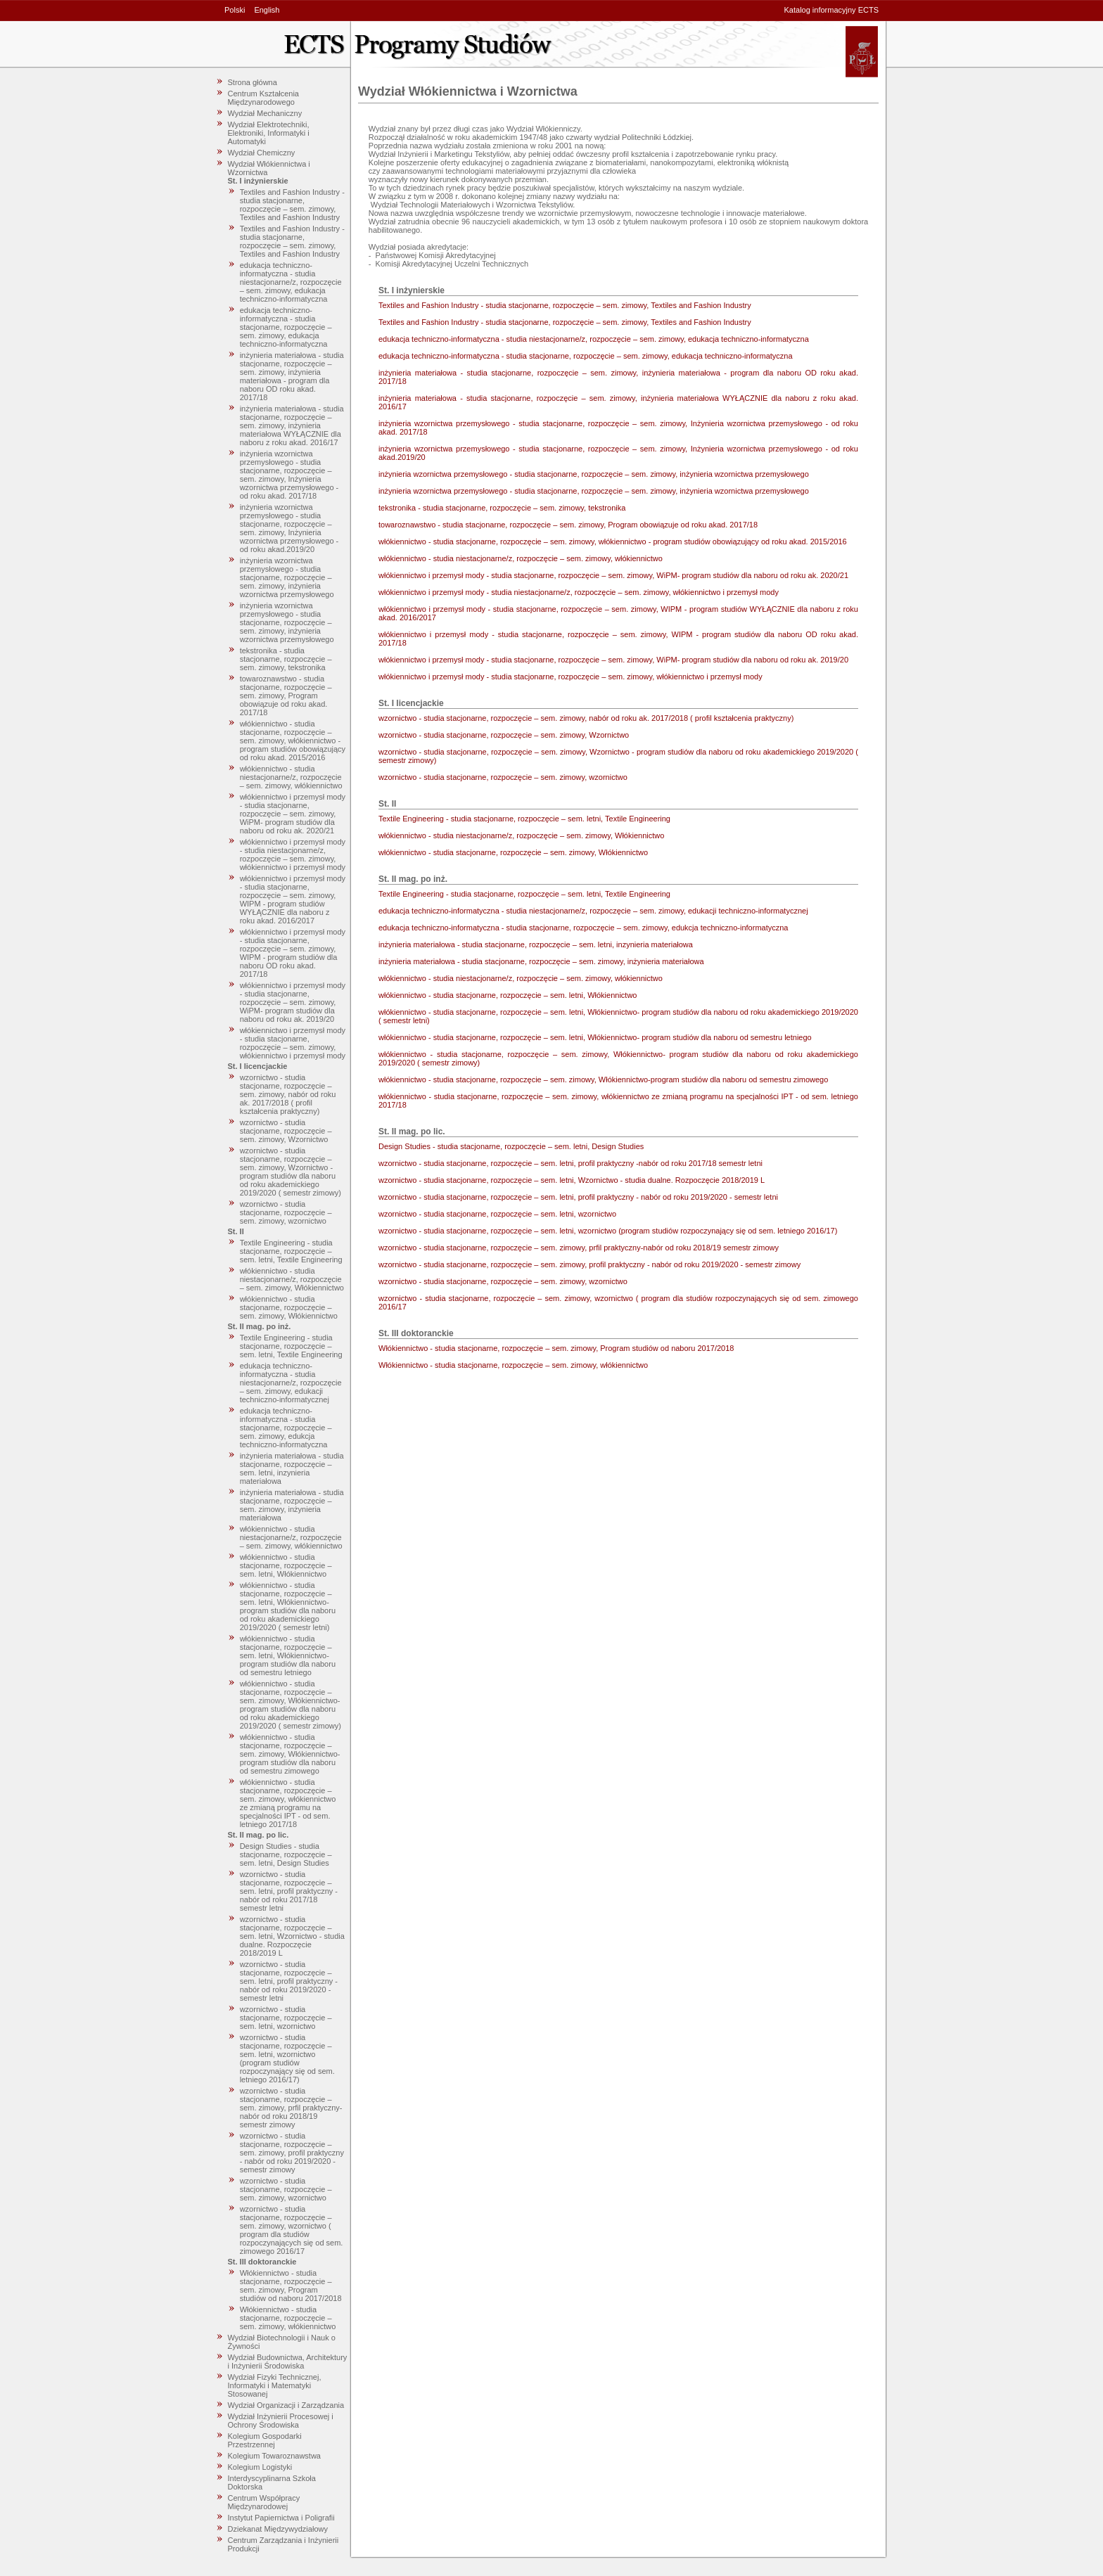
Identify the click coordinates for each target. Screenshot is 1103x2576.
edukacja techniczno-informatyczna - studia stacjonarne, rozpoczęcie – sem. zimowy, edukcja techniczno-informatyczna (286, 1427)
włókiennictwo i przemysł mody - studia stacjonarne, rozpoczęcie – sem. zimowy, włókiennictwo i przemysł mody (292, 1043)
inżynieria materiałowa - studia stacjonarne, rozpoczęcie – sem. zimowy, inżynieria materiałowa (292, 1505)
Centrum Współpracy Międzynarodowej (264, 2502)
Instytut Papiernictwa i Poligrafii (281, 2517)
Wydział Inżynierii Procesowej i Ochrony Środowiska (280, 2420)
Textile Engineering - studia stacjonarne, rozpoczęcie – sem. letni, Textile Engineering (291, 1251)
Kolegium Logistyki (260, 2467)
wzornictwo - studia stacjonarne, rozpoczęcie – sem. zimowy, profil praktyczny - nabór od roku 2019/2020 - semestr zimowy (292, 2153)
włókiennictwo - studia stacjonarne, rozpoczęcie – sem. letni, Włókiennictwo (286, 1565)
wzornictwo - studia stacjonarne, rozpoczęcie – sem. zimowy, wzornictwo (286, 1212)
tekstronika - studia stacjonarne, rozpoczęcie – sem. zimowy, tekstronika (286, 659)
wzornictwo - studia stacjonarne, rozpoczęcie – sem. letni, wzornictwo (286, 2017)
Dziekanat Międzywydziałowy (278, 2529)
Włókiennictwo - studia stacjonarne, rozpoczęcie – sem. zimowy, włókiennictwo (288, 2318)
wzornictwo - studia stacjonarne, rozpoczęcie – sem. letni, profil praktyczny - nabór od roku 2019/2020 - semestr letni (289, 1981)
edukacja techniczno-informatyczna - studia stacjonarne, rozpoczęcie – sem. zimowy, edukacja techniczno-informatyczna (286, 327)
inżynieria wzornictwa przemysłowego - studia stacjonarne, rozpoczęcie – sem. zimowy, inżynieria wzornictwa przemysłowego (287, 577)
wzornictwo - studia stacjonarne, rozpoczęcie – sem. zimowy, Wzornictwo (286, 1130)
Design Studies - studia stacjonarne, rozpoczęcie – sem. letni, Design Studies (286, 1854)
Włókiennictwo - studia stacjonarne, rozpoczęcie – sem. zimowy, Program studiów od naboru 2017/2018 (291, 2285)
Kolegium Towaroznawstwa (274, 2456)
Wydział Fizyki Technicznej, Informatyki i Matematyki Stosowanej (274, 2385)
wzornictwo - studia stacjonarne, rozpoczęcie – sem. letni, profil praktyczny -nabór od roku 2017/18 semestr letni (289, 1891)
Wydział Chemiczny (261, 152)
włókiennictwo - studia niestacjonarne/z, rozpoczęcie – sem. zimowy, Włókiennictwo (292, 1279)
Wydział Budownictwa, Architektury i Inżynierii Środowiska (288, 2361)
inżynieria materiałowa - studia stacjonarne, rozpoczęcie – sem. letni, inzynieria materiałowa (292, 1468)
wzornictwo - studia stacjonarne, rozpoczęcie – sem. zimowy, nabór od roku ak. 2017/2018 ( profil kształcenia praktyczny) (288, 1094)
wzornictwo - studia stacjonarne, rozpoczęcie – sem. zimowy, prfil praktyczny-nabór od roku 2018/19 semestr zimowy (291, 2108)
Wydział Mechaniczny (265, 113)
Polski (234, 10)
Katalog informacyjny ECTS (831, 10)
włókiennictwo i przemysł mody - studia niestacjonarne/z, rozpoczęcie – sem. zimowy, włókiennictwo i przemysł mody (292, 854)
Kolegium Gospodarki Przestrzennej (265, 2440)
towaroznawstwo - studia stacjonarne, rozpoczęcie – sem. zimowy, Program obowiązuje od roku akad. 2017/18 (286, 695)
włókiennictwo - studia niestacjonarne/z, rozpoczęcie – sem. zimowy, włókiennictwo (291, 777)
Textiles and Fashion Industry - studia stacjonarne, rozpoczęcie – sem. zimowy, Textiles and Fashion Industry (292, 205)
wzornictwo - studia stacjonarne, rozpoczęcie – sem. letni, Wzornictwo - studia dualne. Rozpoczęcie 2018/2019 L (292, 1936)
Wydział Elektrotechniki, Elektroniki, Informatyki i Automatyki (269, 133)
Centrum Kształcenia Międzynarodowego (264, 97)
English (266, 10)
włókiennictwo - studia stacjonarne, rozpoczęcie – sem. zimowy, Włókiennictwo (289, 1307)
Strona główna (252, 82)
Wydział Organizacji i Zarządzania (286, 2405)
